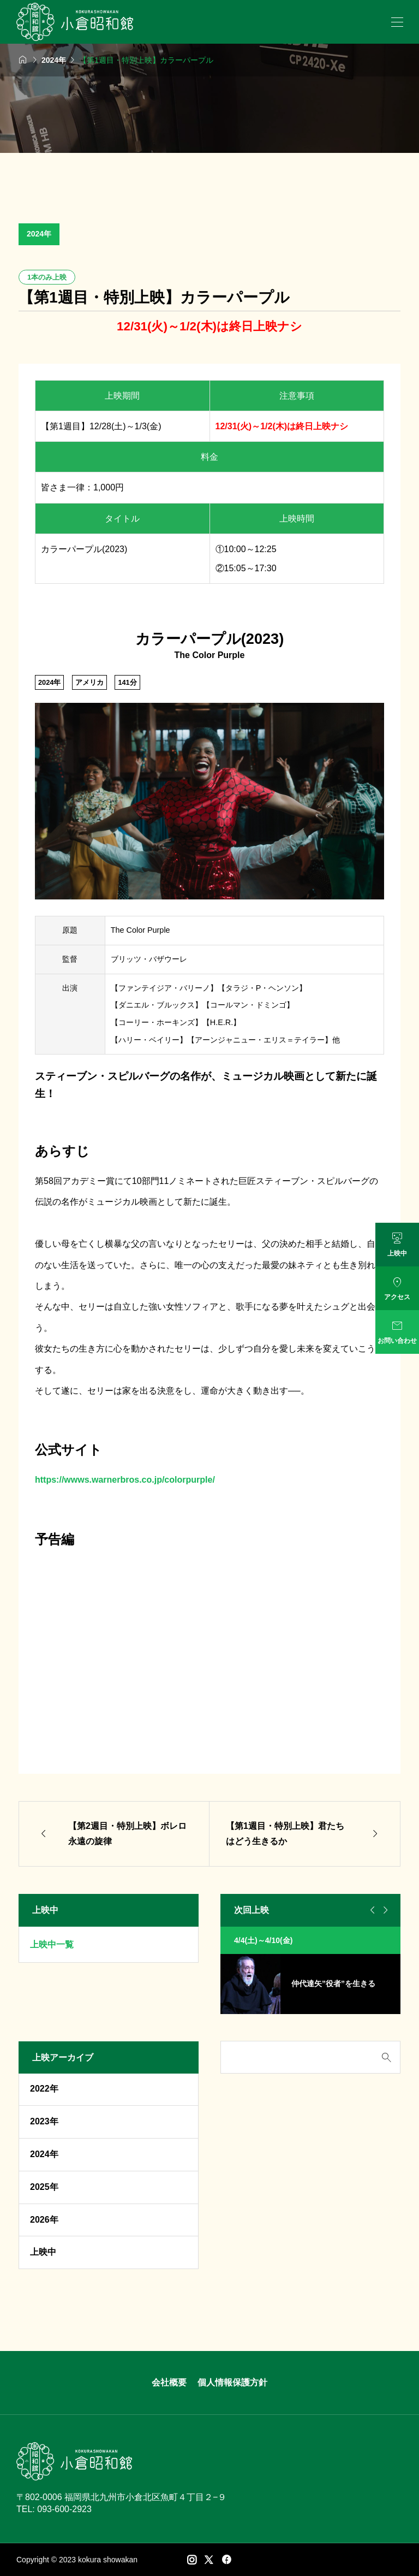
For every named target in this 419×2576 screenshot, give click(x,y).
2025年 (44, 2187)
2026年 (44, 2219)
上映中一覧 (52, 1944)
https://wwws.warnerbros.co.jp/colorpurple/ (125, 1479)
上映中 (43, 2252)
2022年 (44, 2088)
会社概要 (169, 2382)
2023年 (44, 2121)
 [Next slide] (384, 1910)
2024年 (39, 233)
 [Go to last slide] (371, 1910)
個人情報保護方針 (232, 2382)
